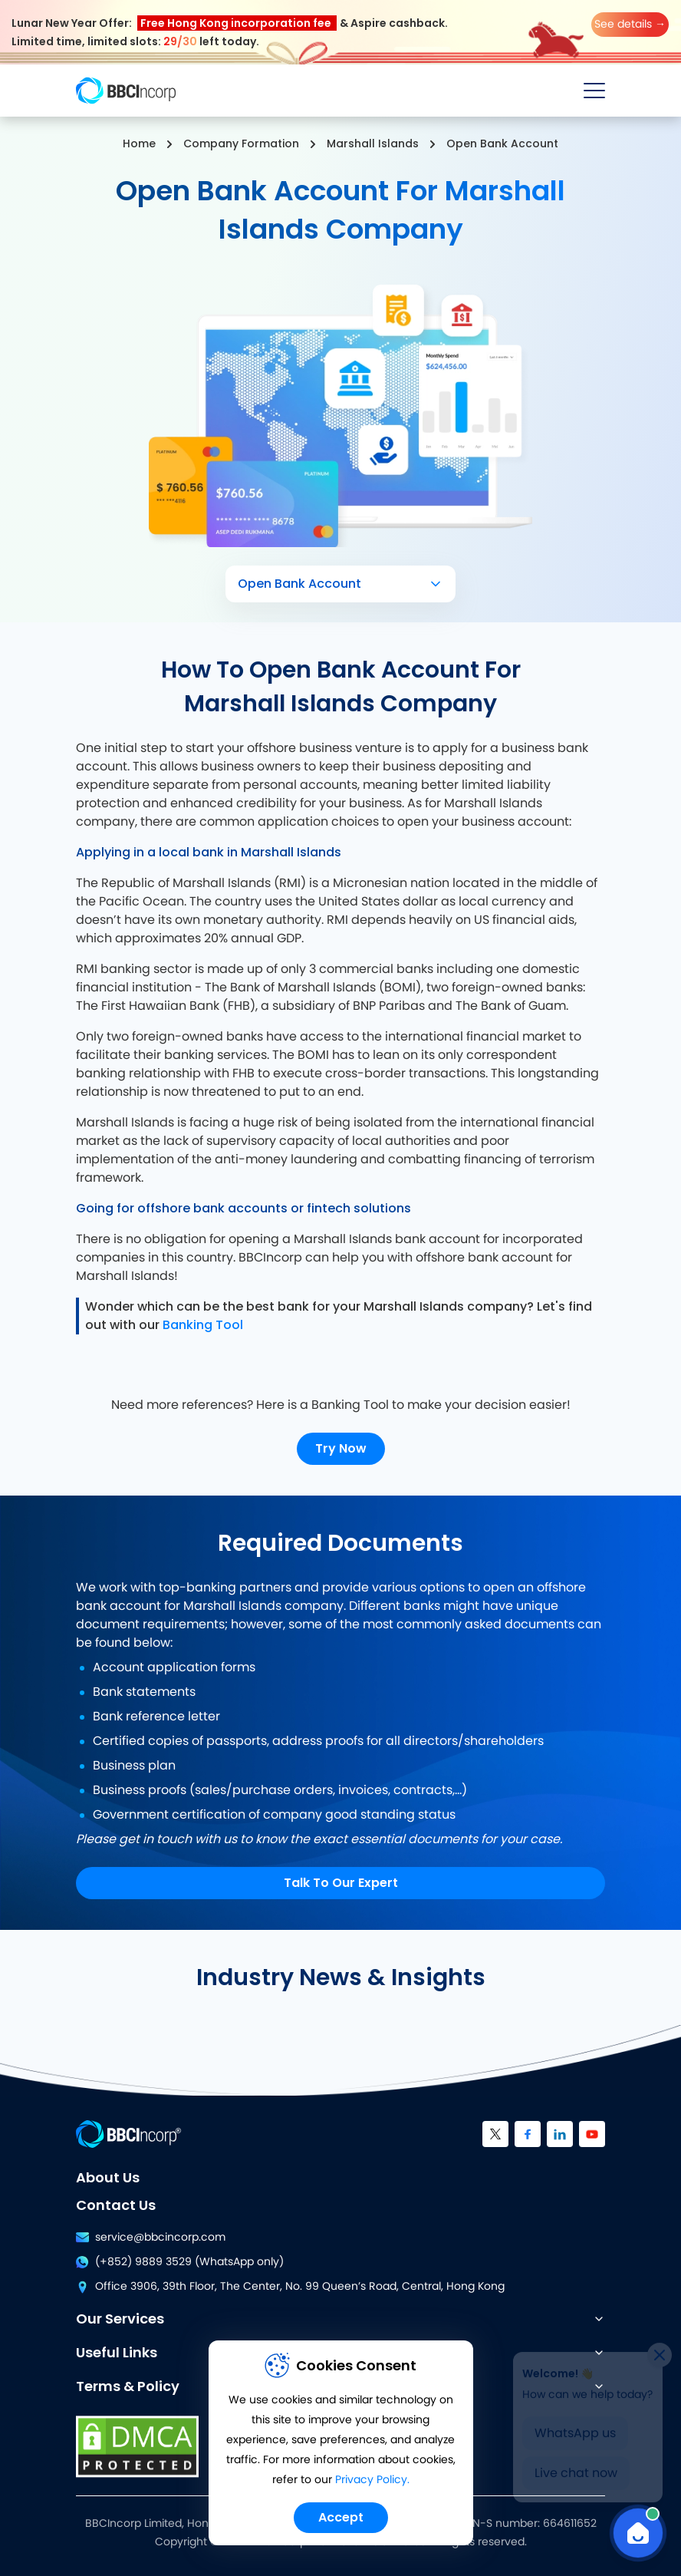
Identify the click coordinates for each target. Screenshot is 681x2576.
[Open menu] (594, 90)
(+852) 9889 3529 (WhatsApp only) (180, 2262)
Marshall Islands (373, 143)
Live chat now (576, 2467)
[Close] (659, 2349)
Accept (341, 2517)
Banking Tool (203, 1325)
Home (139, 143)
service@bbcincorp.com (150, 2238)
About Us (108, 2177)
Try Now (341, 1448)
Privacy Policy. (372, 2480)
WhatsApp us (575, 2427)
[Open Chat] (638, 2533)
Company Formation (241, 143)
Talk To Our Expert (341, 1883)
